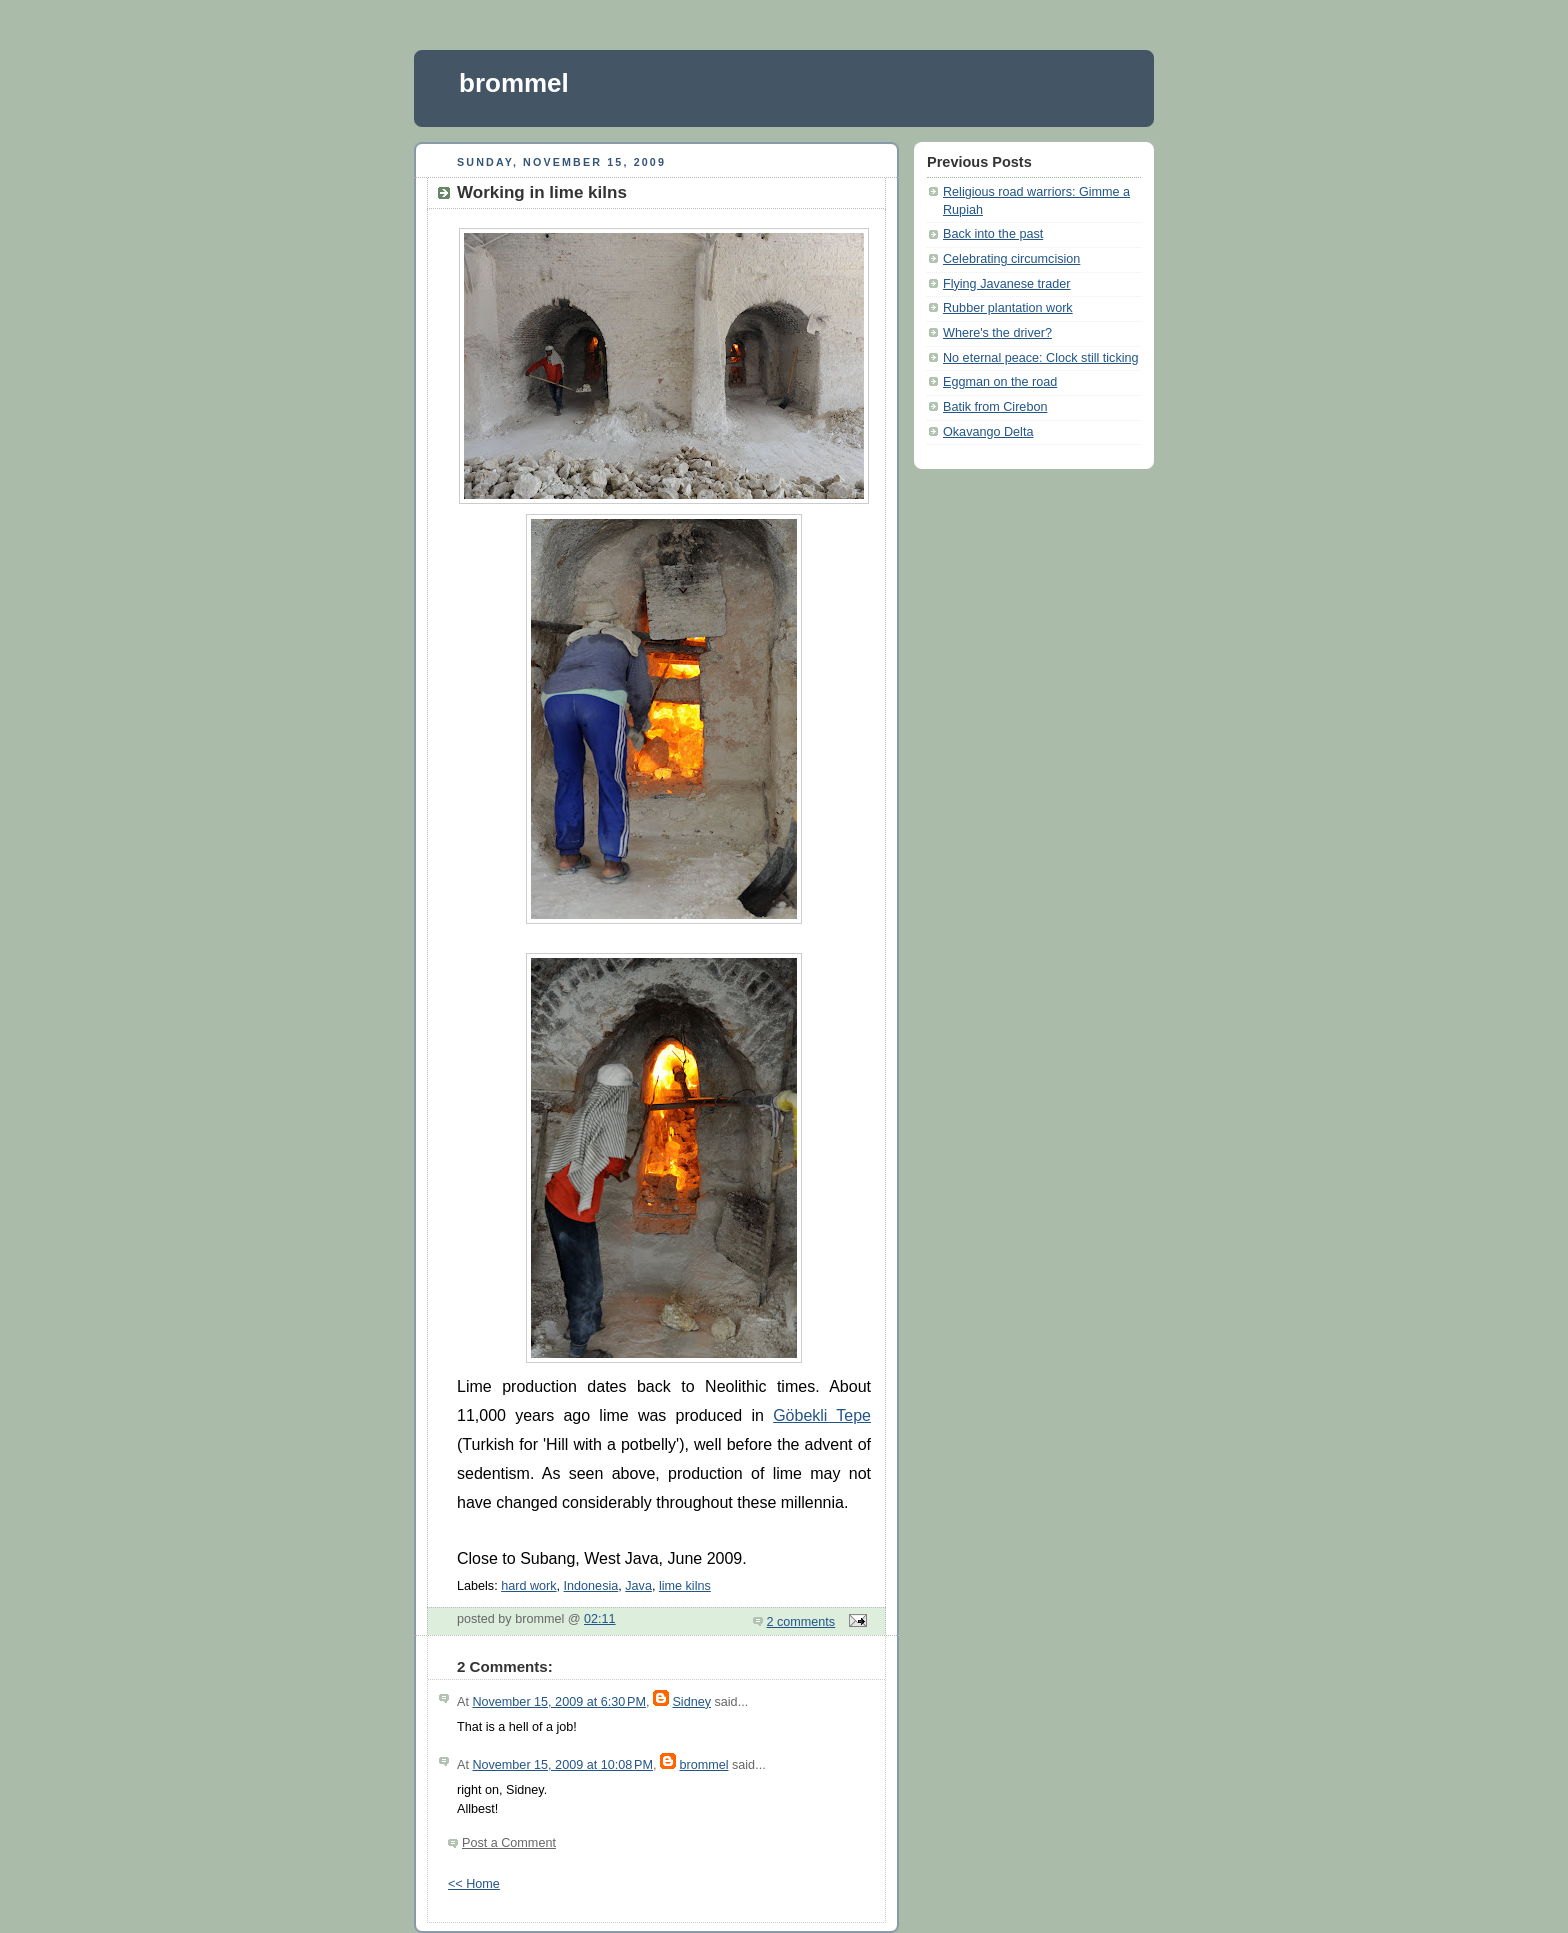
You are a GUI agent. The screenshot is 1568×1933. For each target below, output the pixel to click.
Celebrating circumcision (1011, 259)
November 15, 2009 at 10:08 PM (562, 1765)
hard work (528, 1586)
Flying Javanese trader (1007, 284)
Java (638, 1586)
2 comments (801, 1622)
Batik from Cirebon (995, 407)
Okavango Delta (988, 432)
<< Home (474, 1884)
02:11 (600, 1619)
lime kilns (685, 1586)
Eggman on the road (1000, 382)
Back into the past (993, 234)
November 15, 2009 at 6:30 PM (558, 1702)
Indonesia (591, 1586)
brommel (514, 83)
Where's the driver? (997, 333)
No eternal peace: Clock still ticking (1041, 358)
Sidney (691, 1702)
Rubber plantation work (1008, 308)
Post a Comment (509, 1843)
